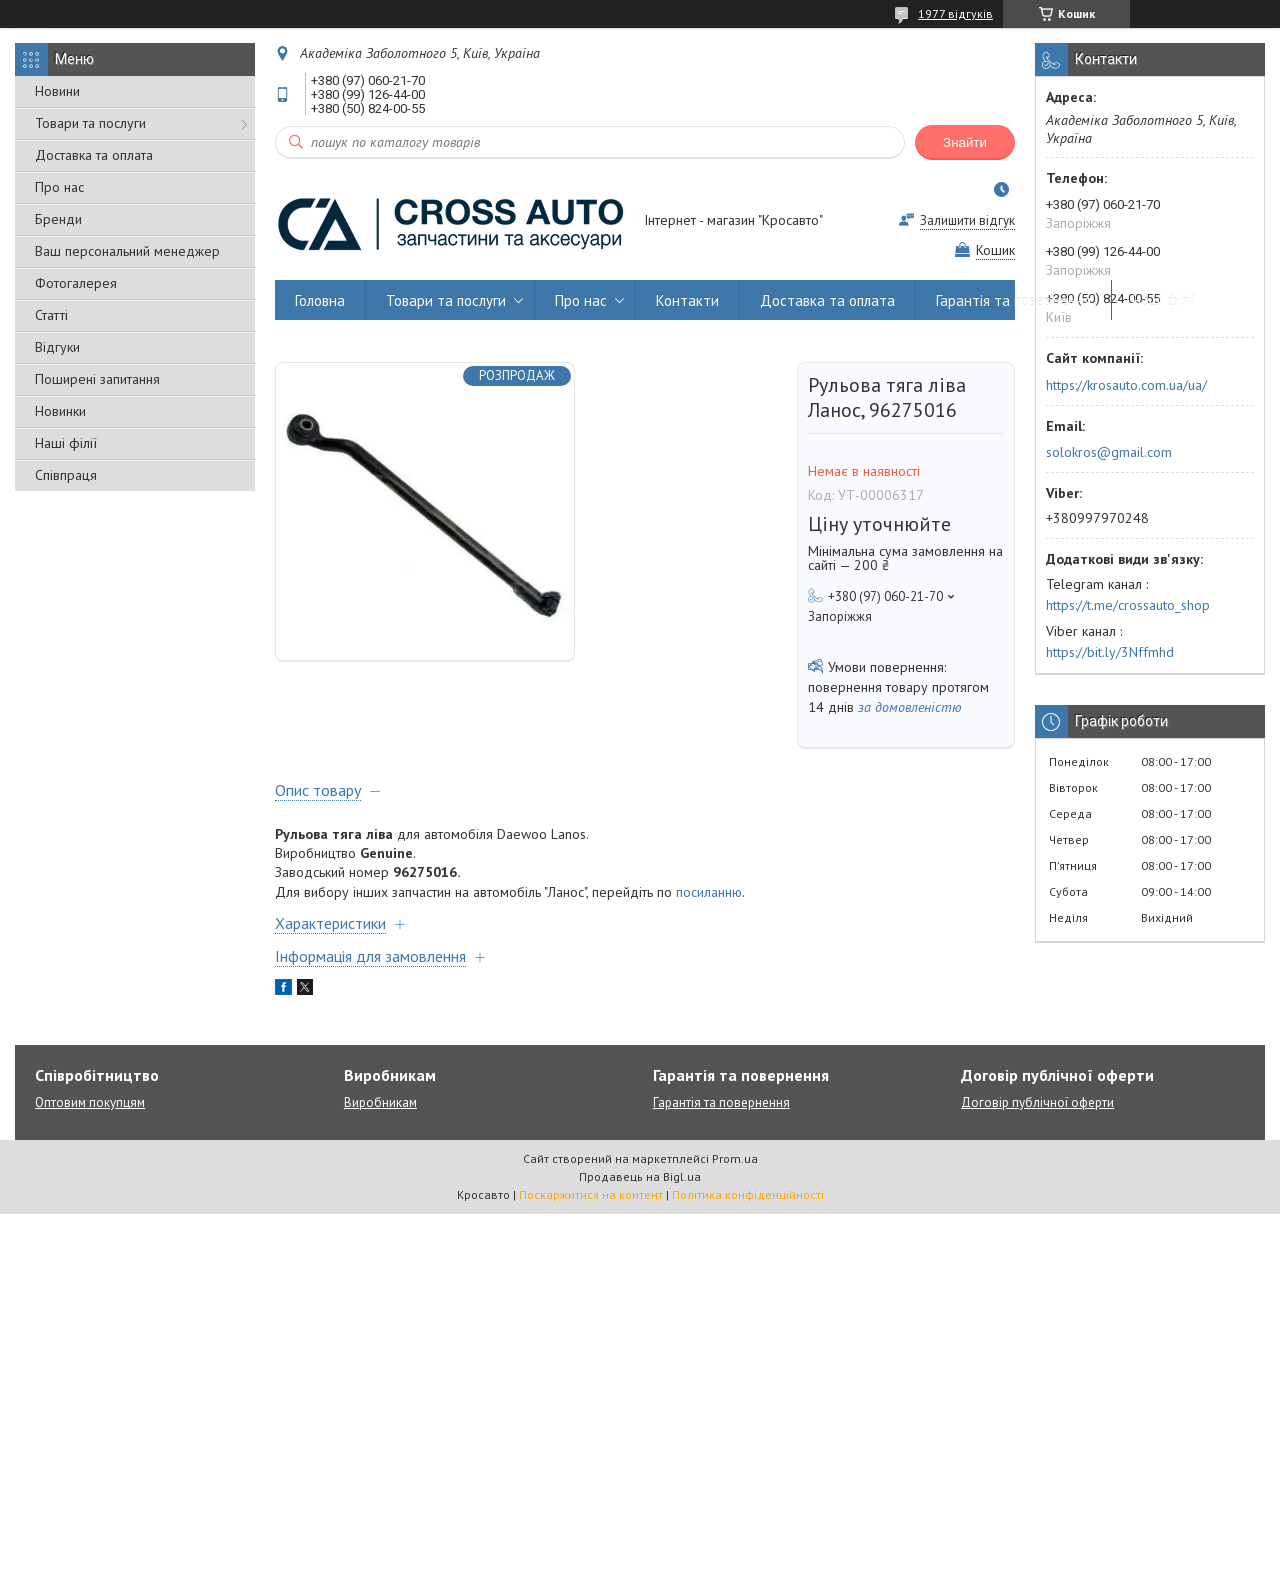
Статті (51, 315)
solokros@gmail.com (1109, 452)
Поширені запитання (97, 379)
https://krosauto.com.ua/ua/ (1126, 385)
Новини (57, 91)
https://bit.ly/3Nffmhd (1110, 652)
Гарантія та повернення (1013, 300)
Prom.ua (735, 1158)
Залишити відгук (967, 220)
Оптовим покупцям (90, 1102)
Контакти (687, 300)
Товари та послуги (90, 123)
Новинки (60, 411)
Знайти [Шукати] (965, 142)
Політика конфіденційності (748, 1194)
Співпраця (66, 475)
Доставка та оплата (94, 155)
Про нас (59, 187)
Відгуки (57, 347)
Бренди (58, 219)
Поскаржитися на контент (591, 1194)
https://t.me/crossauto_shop (1128, 605)
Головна (320, 300)
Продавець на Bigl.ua (640, 1176)
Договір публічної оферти (1037, 1102)
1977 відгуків (955, 13)
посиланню (709, 892)
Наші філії (66, 443)
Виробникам (380, 1102)
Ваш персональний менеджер (127, 251)
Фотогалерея (76, 283)
